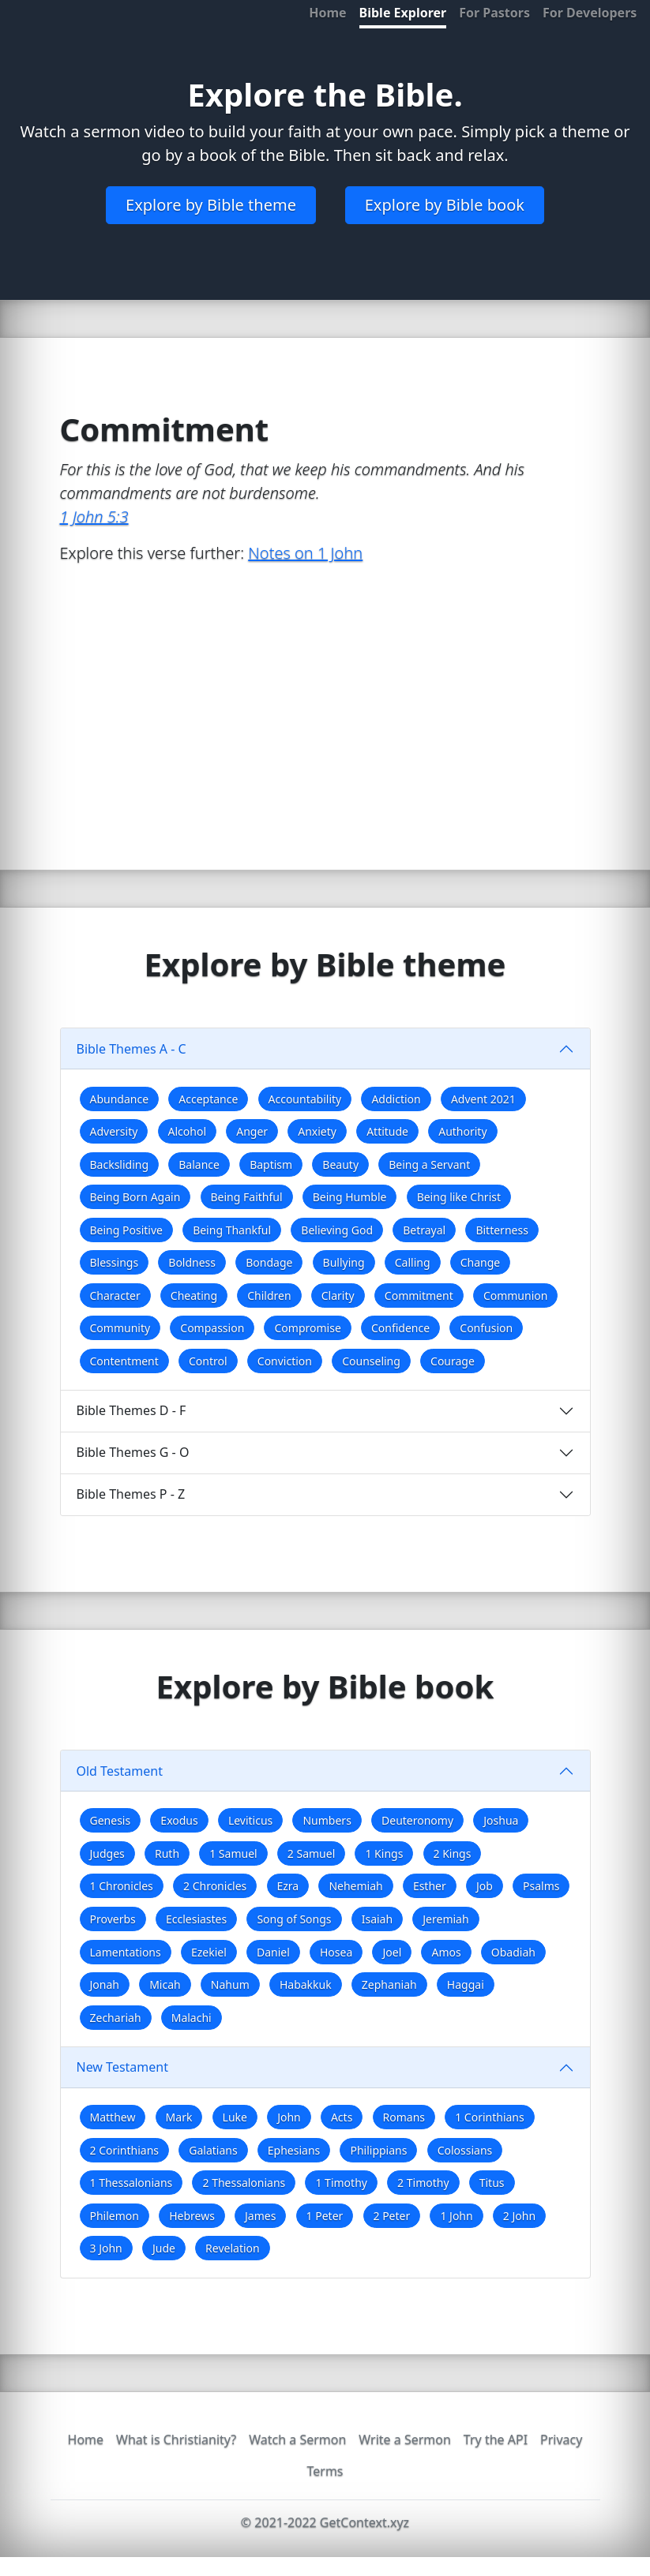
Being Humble (350, 1196)
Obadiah (513, 1952)
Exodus (178, 1820)
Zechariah (115, 2017)
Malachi (191, 2017)
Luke (235, 2117)
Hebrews (192, 2215)
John (289, 2117)
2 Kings (453, 1853)
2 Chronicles (214, 1885)
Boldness (192, 1262)
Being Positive (126, 1229)
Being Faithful (247, 1196)
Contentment (124, 1361)
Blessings (114, 1262)
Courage (452, 1361)
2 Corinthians (125, 2150)
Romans (404, 2117)
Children (269, 1295)
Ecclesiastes (196, 1918)
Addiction (395, 1098)
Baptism (271, 1164)
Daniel (273, 1952)
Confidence (400, 1327)
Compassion (212, 1327)
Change (480, 1262)
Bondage (269, 1262)
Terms (324, 2471)
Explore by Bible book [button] (444, 204)
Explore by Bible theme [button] (211, 204)
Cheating (194, 1295)
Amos (445, 1952)
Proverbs (113, 1918)
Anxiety (317, 1131)
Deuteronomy (417, 1820)
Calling (412, 1262)
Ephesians (294, 2150)
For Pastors (494, 12)
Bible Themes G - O (133, 1452)
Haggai (465, 1984)
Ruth (167, 1853)
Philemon (114, 2215)
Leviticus (250, 1820)
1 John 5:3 (94, 516)
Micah (165, 1984)
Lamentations (125, 1952)
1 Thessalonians (131, 2182)
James (260, 2215)
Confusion (486, 1327)
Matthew (113, 2117)
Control (208, 1361)
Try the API (496, 2439)
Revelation (232, 2248)
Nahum (230, 1984)
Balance (199, 1164)
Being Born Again (135, 1196)
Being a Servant (429, 1164)
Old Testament (120, 1771)
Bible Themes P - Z (131, 1494)
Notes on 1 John (305, 553)
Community (120, 1327)
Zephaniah (389, 1984)
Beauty (340, 1164)
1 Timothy (340, 2182)
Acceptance (208, 1098)
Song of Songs (294, 1918)
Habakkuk (306, 1984)
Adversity (114, 1131)
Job (484, 1885)
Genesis (110, 1820)
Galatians (213, 2150)
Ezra (288, 1885)
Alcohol (187, 1131)
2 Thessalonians (243, 2182)
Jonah (104, 1984)
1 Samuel (233, 1853)
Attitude (387, 1131)
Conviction (284, 1361)
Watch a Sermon (297, 2439)
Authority (462, 1131)
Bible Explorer (403, 12)
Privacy (561, 2439)
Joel (391, 1952)
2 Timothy (423, 2182)
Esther (429, 1885)
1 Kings (384, 1853)
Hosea (336, 1952)
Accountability (305, 1098)
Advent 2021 (483, 1098)
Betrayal (424, 1229)
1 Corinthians (489, 2117)
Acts (341, 2117)
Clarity (338, 1295)
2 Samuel (311, 1853)
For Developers (590, 12)
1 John (456, 2215)
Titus (492, 2182)
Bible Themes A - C (131, 1049)
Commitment (419, 1295)
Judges (107, 1853)
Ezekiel (209, 1952)
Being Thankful (232, 1229)
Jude (163, 2248)
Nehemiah (355, 1885)
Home (327, 12)
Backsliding (119, 1164)
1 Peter (325, 2215)
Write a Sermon (405, 2439)
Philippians (378, 2150)
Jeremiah (445, 1918)
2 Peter (392, 2215)
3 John (106, 2248)
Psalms (541, 1885)
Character (115, 1295)
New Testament (122, 2067)
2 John (519, 2215)
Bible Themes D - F (131, 1410)
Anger (252, 1131)
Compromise (307, 1327)
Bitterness (501, 1229)
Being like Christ (459, 1196)
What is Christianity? (176, 2439)
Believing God (337, 1229)
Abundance (119, 1098)
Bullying (344, 1262)
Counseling (371, 1361)
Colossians (465, 2150)
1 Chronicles (121, 1885)
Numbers (326, 1820)
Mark (179, 2117)
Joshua (500, 1820)
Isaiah (377, 1918)
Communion (515, 1295)
